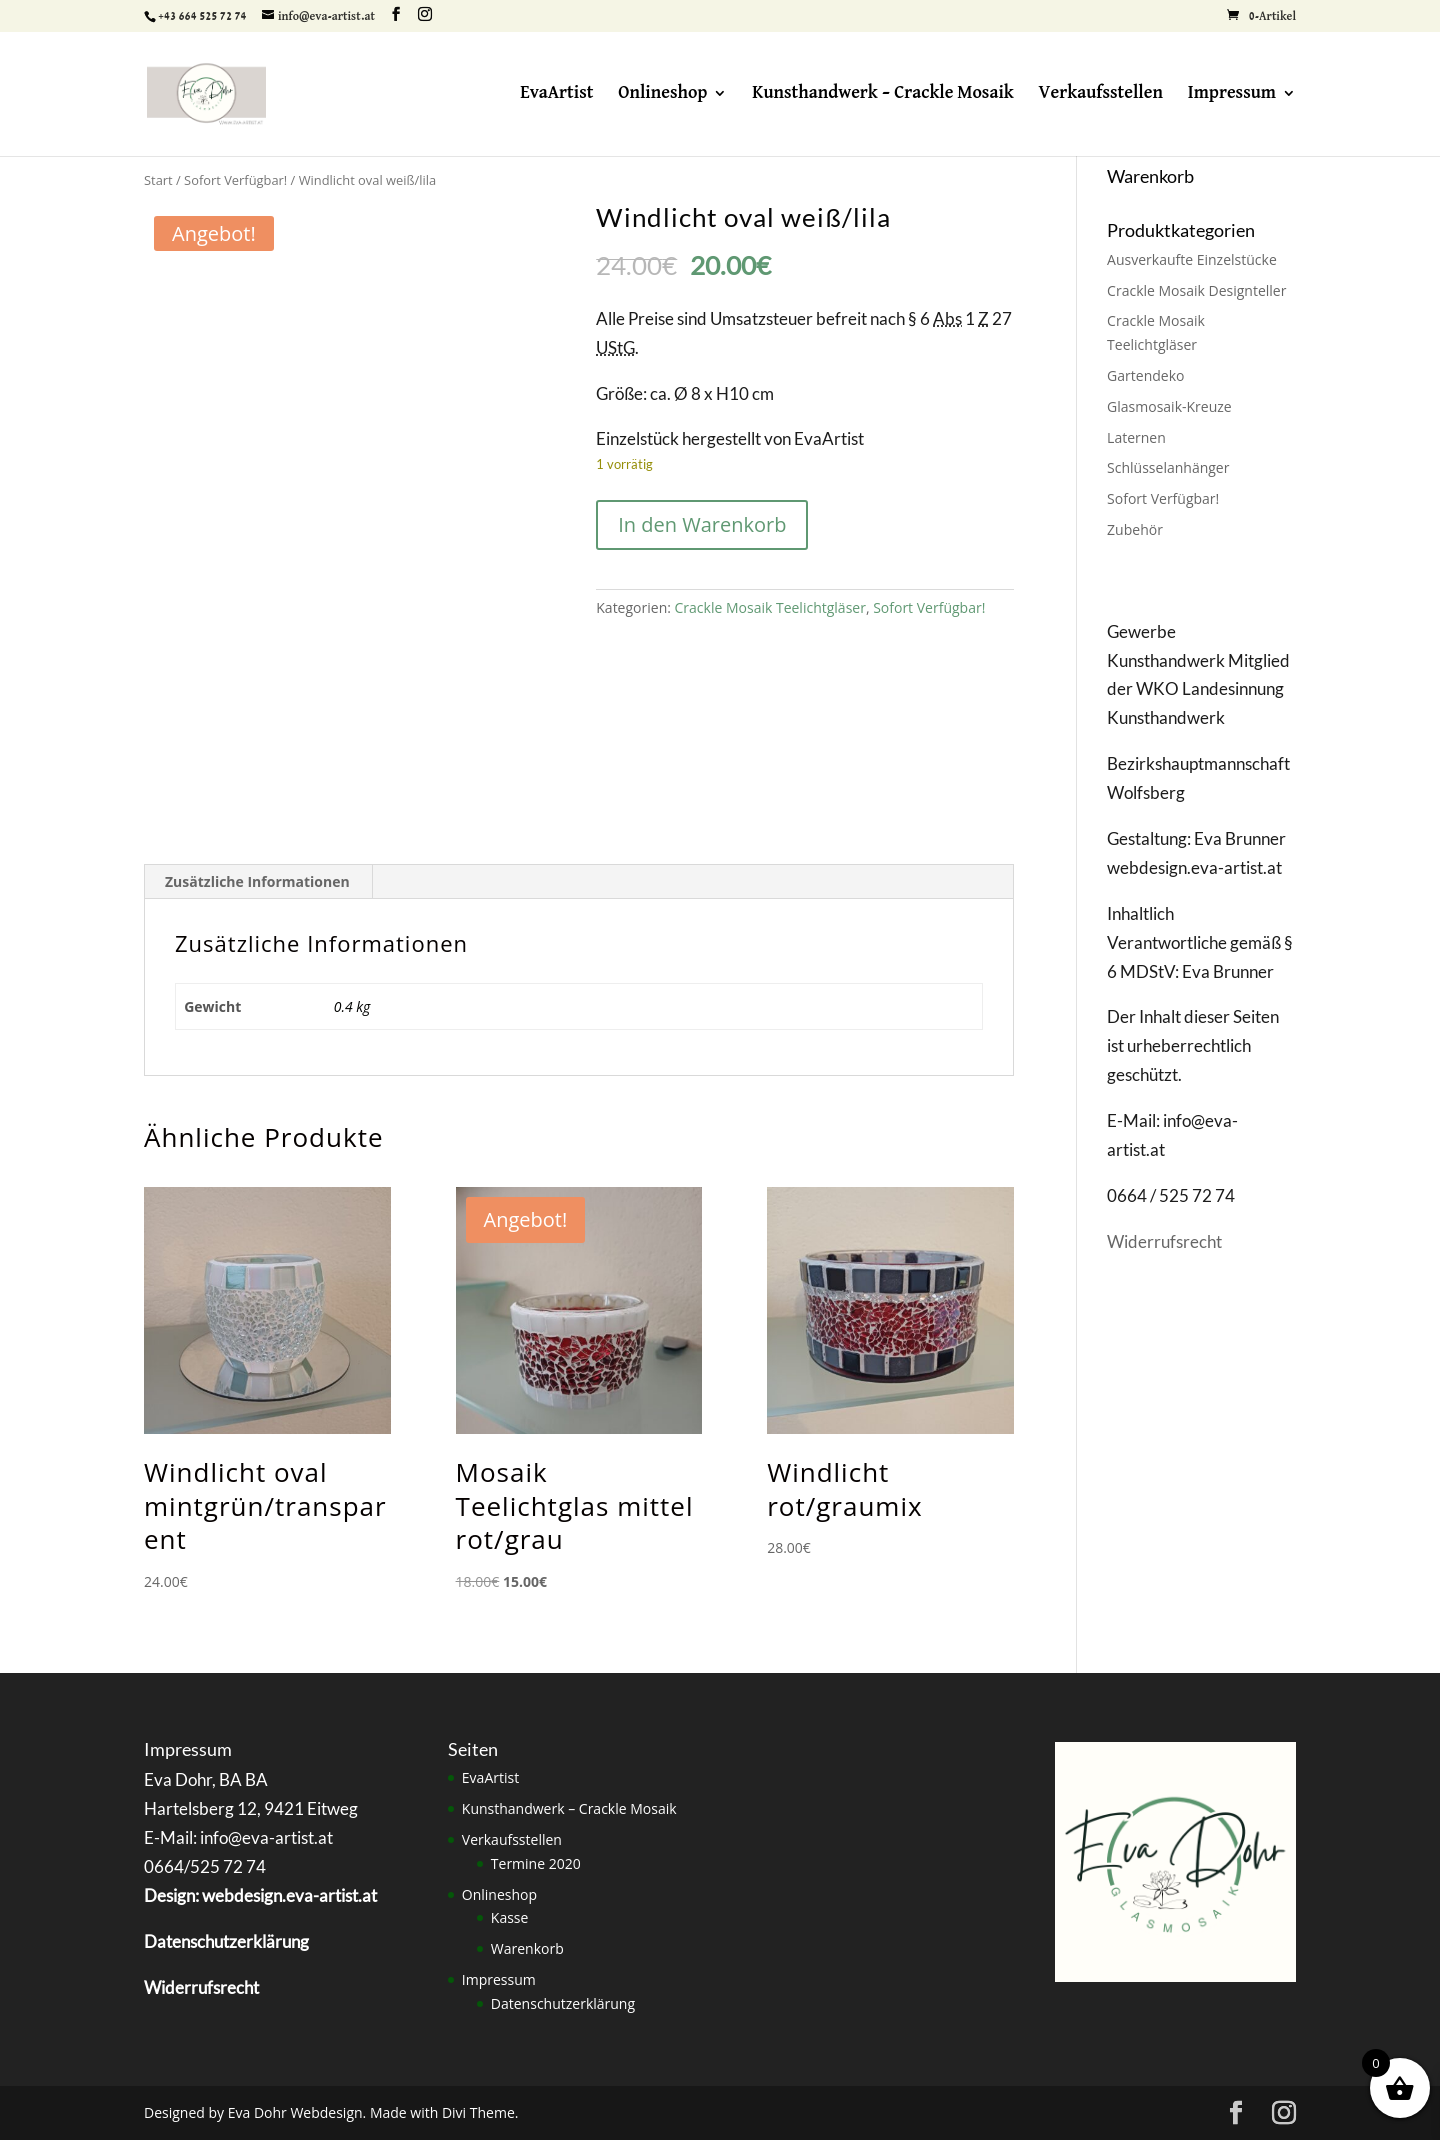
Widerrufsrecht (1164, 1241)
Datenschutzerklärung (563, 2003)
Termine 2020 (536, 1863)
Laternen (1136, 437)
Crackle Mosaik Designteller (1196, 290)
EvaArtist (556, 94)
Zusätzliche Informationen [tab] (257, 881)
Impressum (1232, 94)
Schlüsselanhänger (1168, 467)
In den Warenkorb (702, 524)
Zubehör (1135, 529)
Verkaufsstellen (1101, 94)
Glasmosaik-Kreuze (1169, 406)
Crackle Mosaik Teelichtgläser (770, 607)
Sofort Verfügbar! (235, 180)
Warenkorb (527, 1948)
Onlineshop (662, 94)
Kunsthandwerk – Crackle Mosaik (882, 94)
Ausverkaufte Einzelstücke (1192, 259)
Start (158, 180)
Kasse (510, 1917)
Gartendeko (1145, 375)
